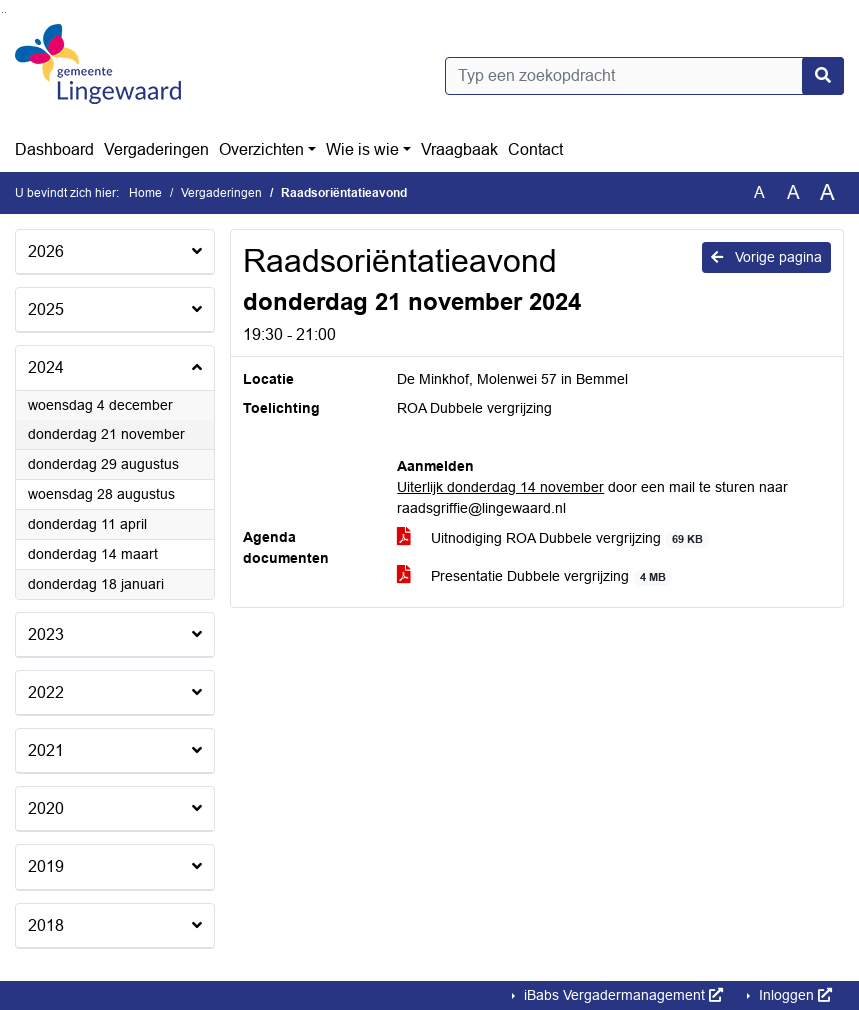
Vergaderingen (156, 149)
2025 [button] (46, 309)
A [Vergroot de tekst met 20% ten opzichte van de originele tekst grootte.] (793, 192)
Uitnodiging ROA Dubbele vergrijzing (553, 538)
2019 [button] (46, 866)
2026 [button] (46, 251)
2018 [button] (46, 925)
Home (145, 193)
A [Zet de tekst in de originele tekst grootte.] (759, 192)
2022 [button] (46, 692)
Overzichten (261, 149)
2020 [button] (46, 808)
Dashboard (54, 149)
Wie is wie (362, 149)
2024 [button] (46, 367)
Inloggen (793, 995)
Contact (535, 149)
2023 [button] (46, 634)
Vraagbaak (459, 149)
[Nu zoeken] (823, 76)
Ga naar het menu (5, 12)
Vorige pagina (766, 257)
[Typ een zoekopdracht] (645, 76)
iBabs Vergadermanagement (621, 995)
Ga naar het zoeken (2, 12)
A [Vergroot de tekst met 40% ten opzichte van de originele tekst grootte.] (827, 193)
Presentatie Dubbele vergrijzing (534, 576)
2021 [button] (46, 750)
